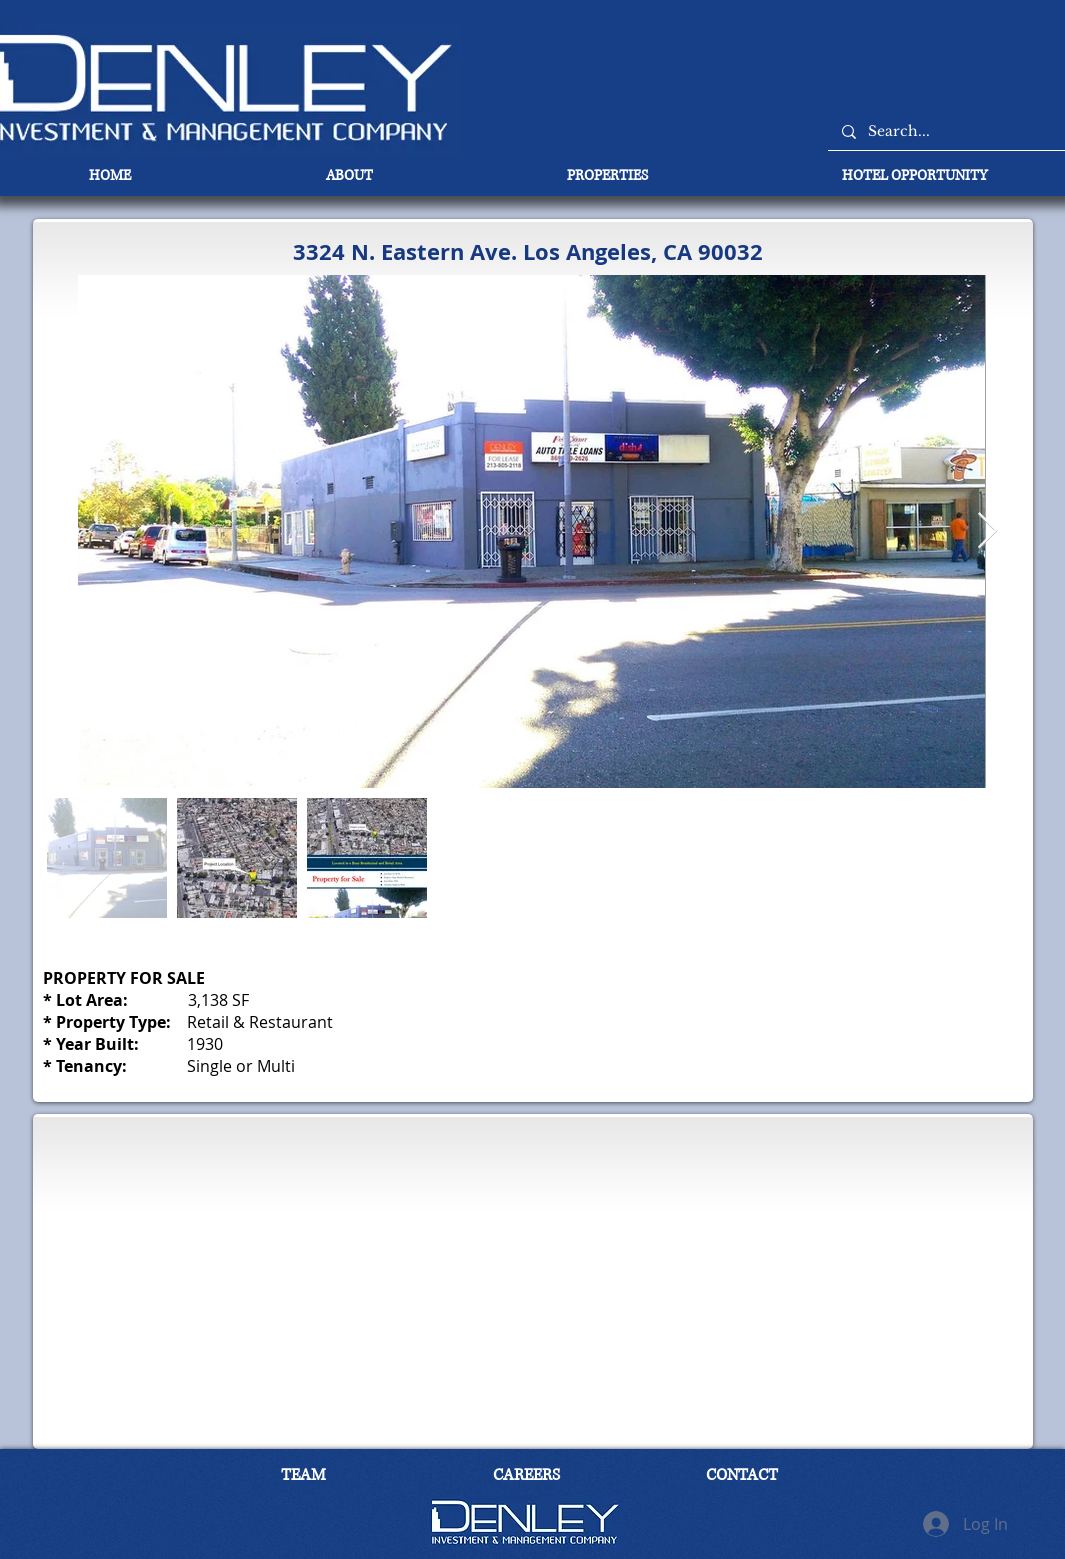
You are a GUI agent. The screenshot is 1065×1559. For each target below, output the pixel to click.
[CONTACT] (742, 1476)
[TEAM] (304, 1476)
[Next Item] (987, 531)
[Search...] (955, 131)
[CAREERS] (527, 1476)
